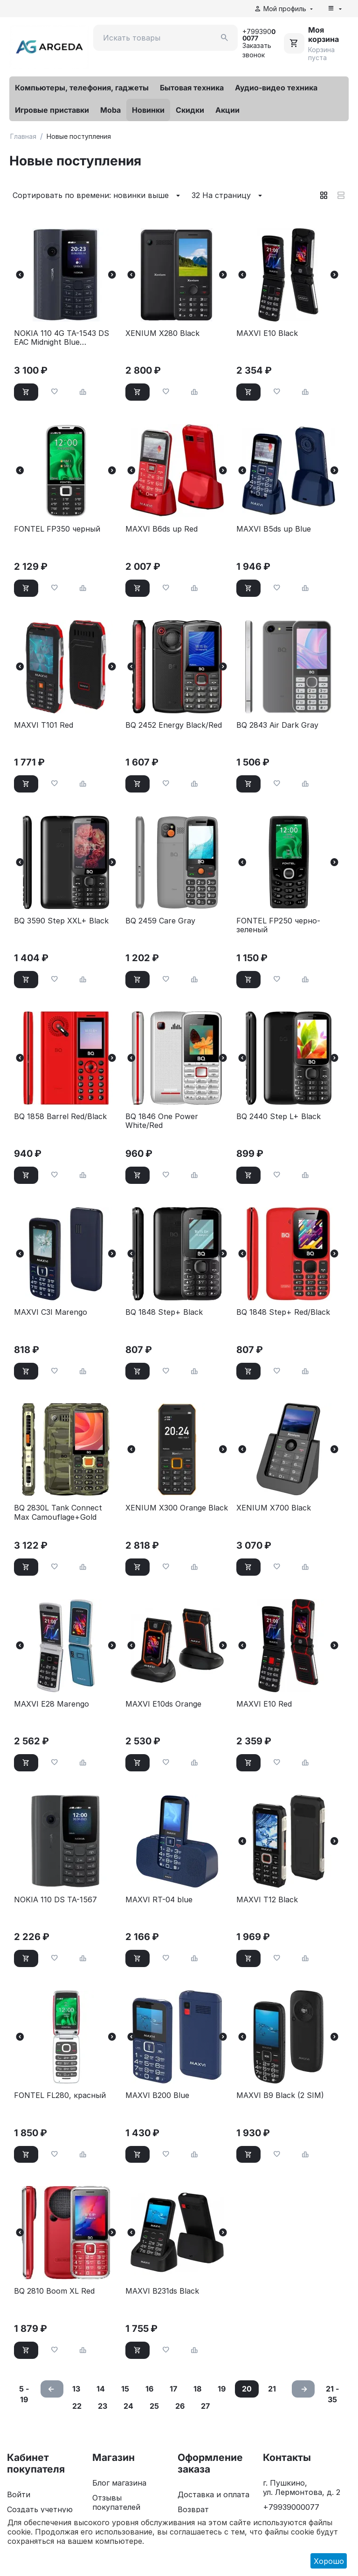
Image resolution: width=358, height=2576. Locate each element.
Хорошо (329, 2561)
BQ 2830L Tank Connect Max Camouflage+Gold (58, 1512)
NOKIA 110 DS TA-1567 (55, 1899)
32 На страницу (228, 195)
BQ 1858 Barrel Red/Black (60, 1116)
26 (180, 2406)
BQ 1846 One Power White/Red (161, 1121)
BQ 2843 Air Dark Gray (277, 725)
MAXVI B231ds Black (162, 2291)
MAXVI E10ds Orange (163, 1704)
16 (149, 2388)
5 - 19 (24, 2394)
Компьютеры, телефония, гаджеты (82, 87)
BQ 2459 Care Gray (160, 920)
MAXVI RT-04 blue (159, 1899)
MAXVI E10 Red (264, 1704)
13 (76, 2388)
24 (128, 2406)
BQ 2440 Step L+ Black (278, 1116)
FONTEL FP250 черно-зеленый (278, 925)
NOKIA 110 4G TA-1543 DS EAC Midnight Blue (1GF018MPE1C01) (61, 338)
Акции (227, 110)
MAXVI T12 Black (267, 1899)
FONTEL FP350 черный (57, 529)
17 (173, 2388)
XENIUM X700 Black (273, 1507)
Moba (110, 110)
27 (205, 2406)
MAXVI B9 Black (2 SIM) (280, 2095)
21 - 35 (332, 2394)
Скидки (190, 110)
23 (102, 2406)
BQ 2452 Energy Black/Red (173, 725)
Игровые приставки (52, 110)
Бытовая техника (192, 87)
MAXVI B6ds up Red (161, 529)
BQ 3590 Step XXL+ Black (61, 920)
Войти (18, 2494)
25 (154, 2406)
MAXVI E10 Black (267, 333)
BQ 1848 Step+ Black (164, 1312)
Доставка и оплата (213, 2494)
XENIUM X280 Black (162, 333)
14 (100, 2388)
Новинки (148, 110)
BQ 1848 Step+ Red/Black (283, 1312)
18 (197, 2388)
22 (77, 2406)
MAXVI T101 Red (43, 725)
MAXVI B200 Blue (157, 2095)
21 (272, 2388)
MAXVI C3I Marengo (50, 1312)
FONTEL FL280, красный (60, 2095)
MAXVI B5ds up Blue (273, 529)
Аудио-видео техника (276, 87)
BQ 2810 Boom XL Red (54, 2291)
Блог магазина (119, 2482)
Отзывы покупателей (116, 2502)
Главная (23, 136)
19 (222, 2388)
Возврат (193, 2509)
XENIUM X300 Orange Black (176, 1507)
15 (125, 2388)
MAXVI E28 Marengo (51, 1704)
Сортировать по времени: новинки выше (98, 195)
